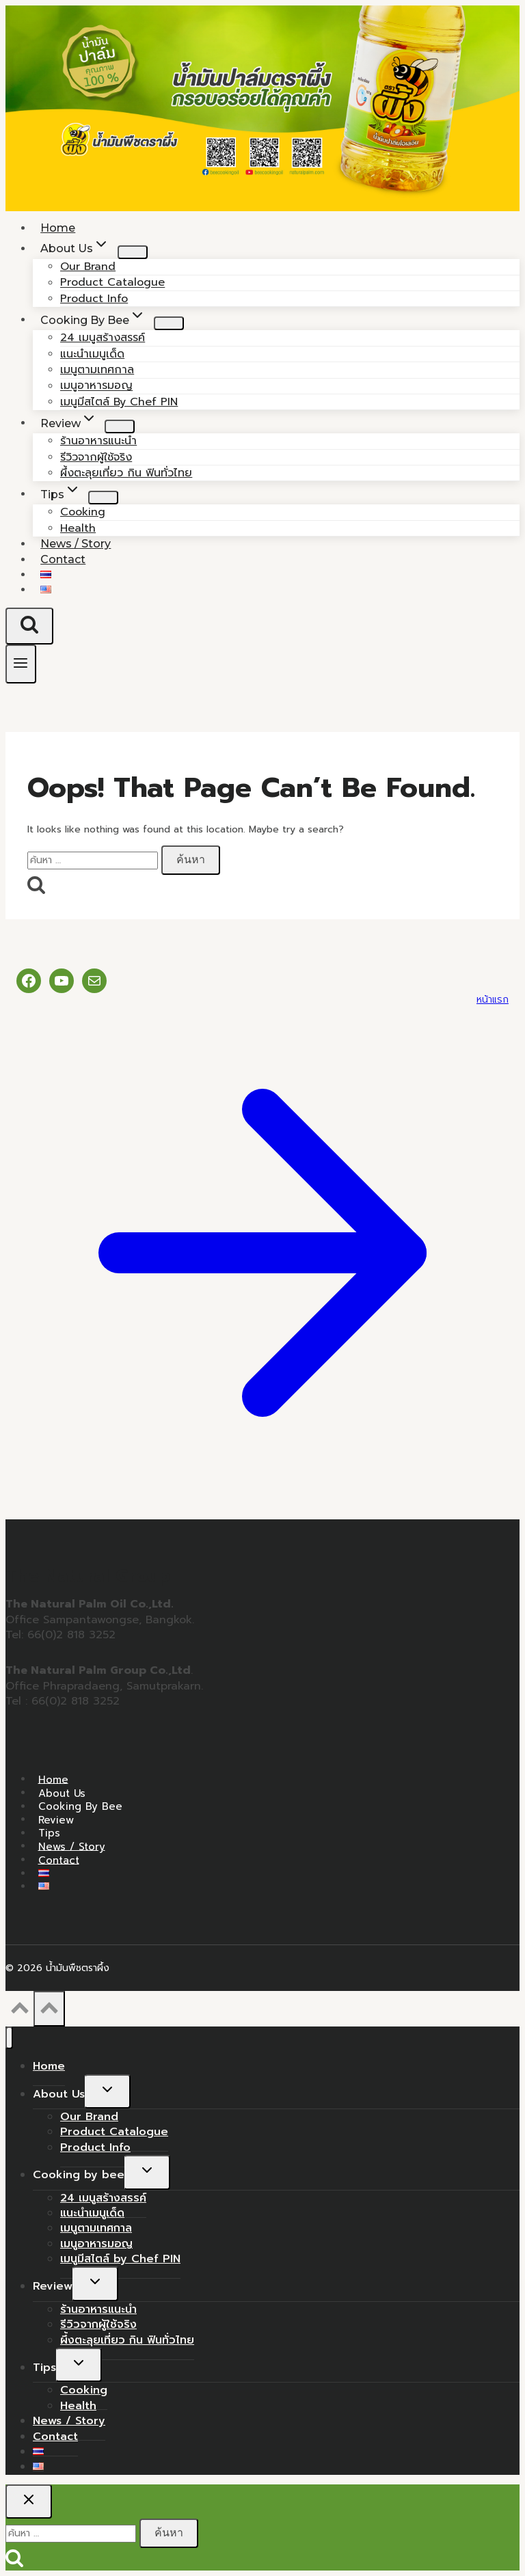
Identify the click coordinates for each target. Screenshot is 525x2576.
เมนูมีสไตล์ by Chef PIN (119, 402)
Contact (62, 559)
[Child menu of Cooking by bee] (169, 323)
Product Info (95, 2147)
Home (53, 1779)
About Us (61, 1792)
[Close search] (28, 2501)
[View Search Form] (29, 626)
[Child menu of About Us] (133, 252)
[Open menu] (20, 664)
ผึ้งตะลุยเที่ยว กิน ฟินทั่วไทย (126, 473)
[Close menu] (9, 2037)
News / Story (71, 1846)
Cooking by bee (80, 1806)
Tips (49, 1833)
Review (56, 1819)
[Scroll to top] (19, 2012)
